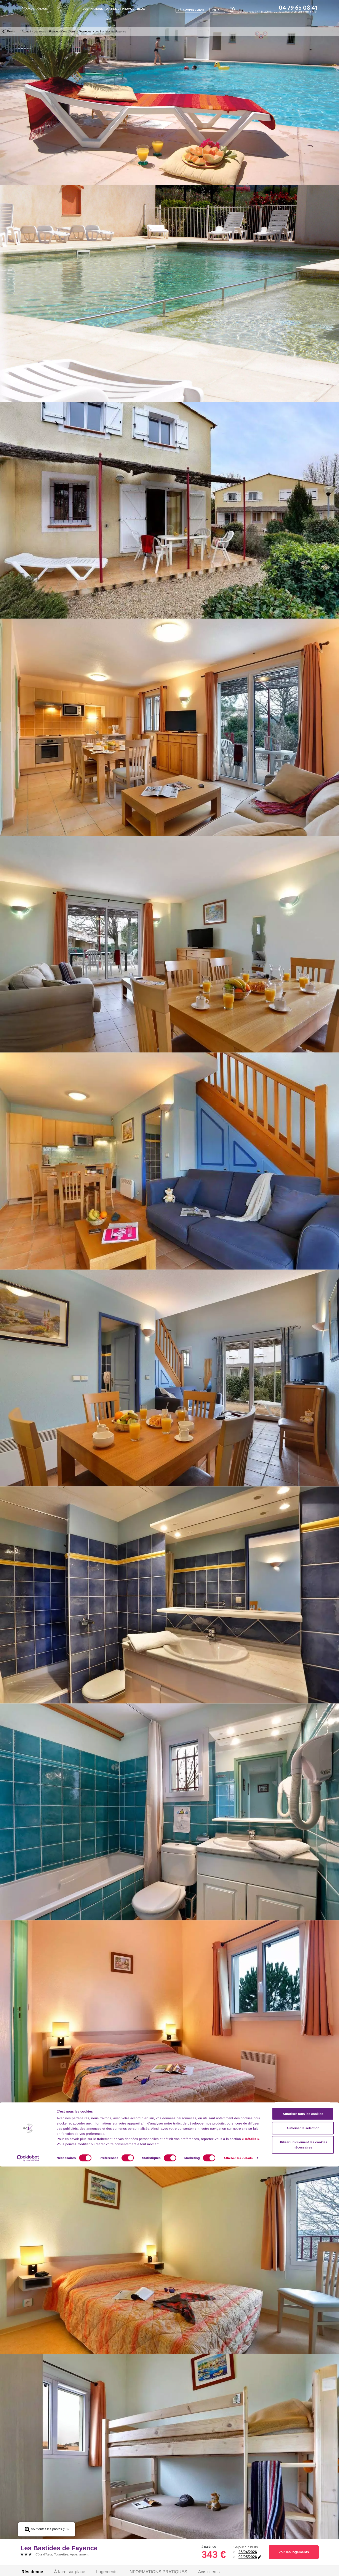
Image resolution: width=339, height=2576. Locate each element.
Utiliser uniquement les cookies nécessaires (302, 2554)
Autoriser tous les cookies (303, 2523)
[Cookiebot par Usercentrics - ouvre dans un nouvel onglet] (28, 2567)
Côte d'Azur (68, 31)
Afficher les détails (238, 2567)
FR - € (215, 9)
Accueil (26, 31)
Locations (40, 31)
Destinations (92, 8)
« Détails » (250, 2548)
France (53, 31)
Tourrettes (85, 31)
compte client (191, 10)
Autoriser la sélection (303, 2537)
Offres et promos (120, 8)
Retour (8, 31)
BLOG (141, 8)
